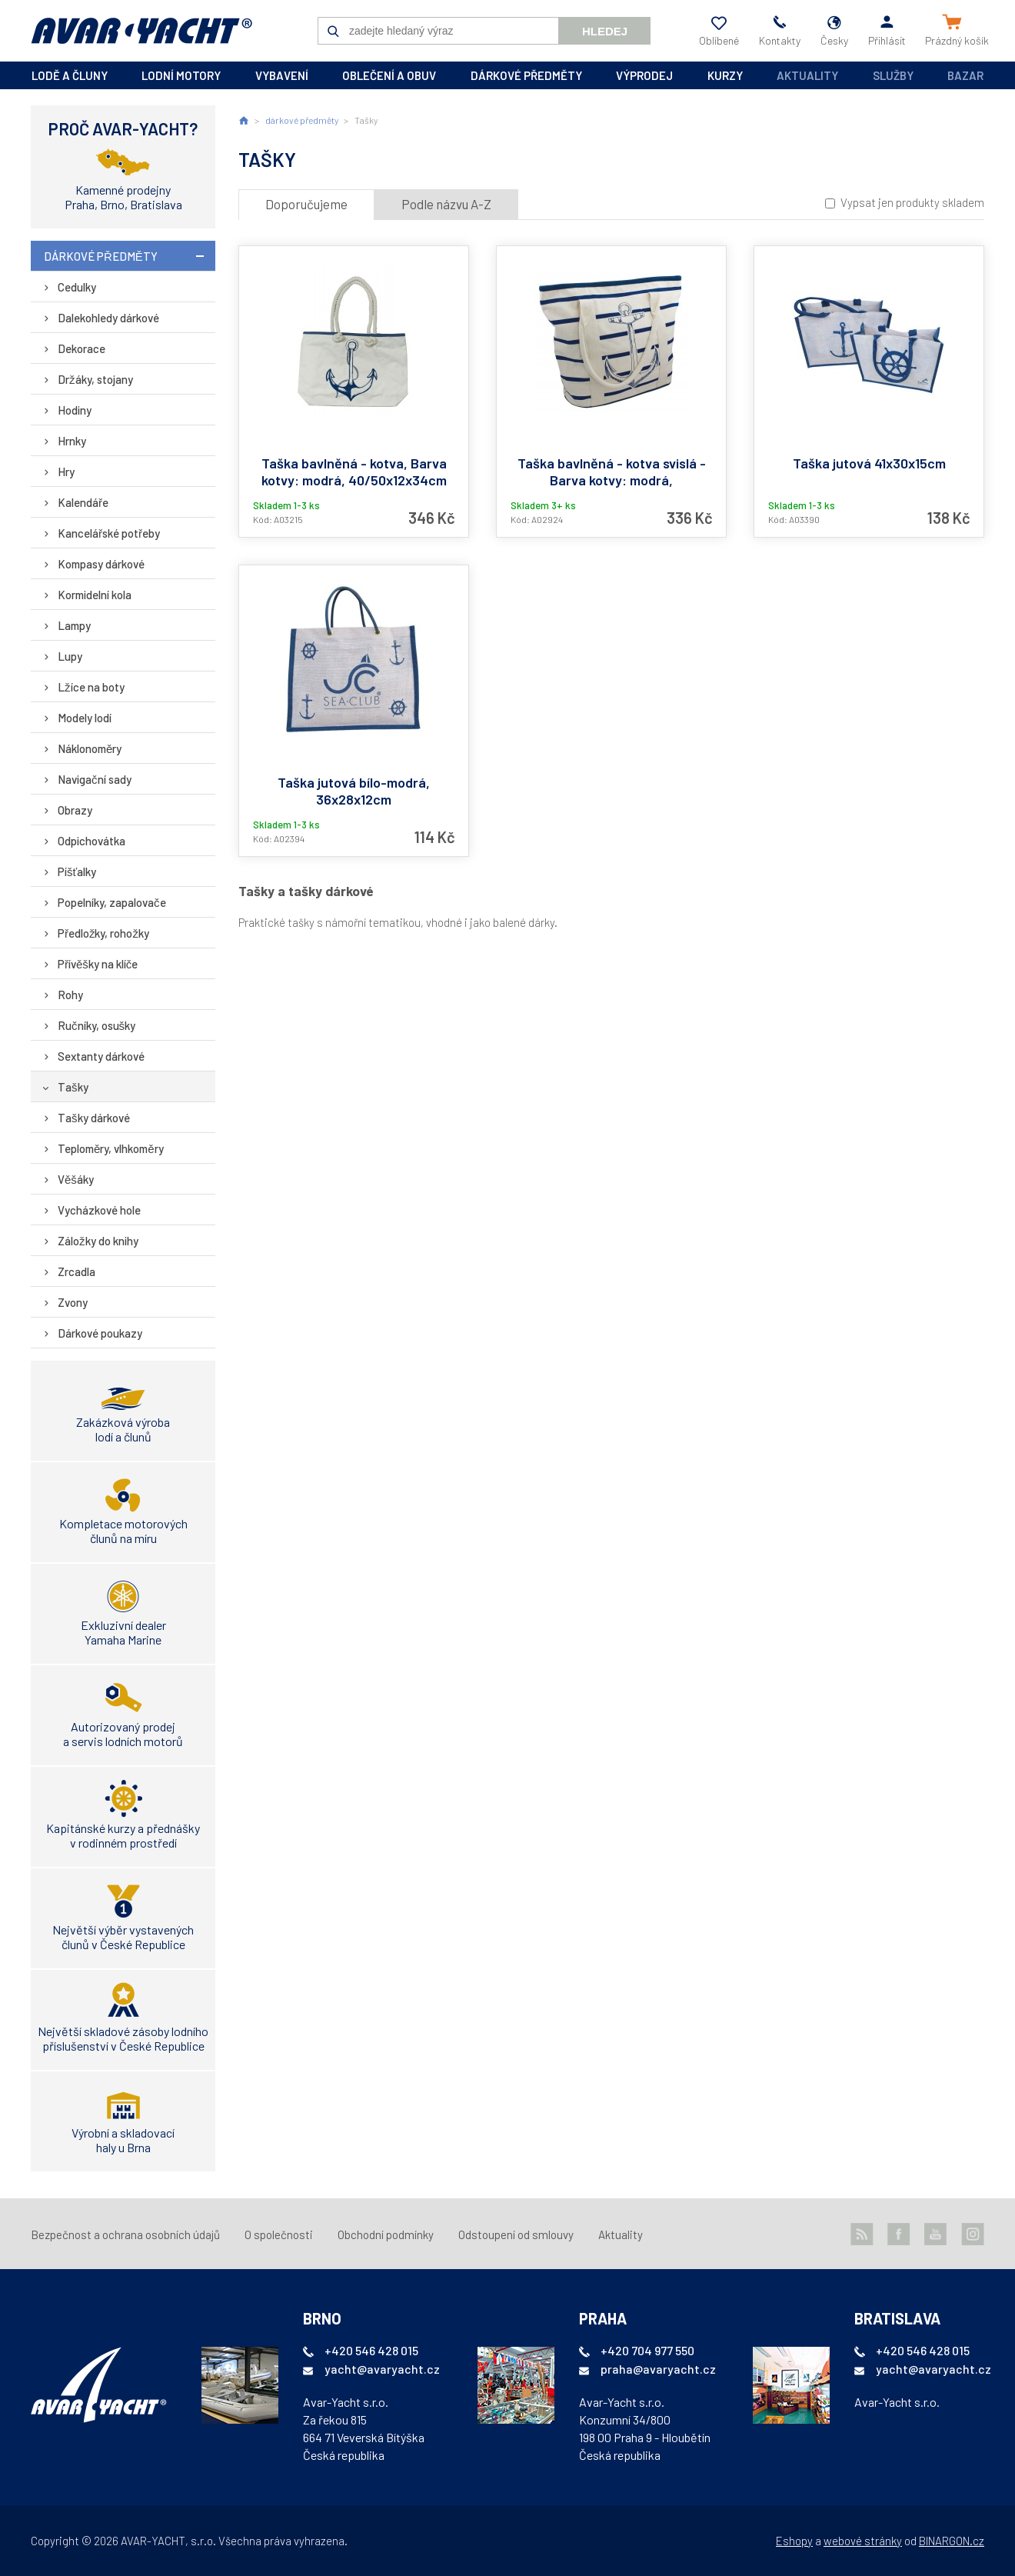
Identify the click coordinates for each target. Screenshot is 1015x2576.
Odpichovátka (91, 841)
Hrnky (72, 441)
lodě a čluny (70, 75)
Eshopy (794, 2541)
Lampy (74, 625)
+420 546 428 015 (371, 2350)
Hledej (604, 31)
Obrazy (75, 810)
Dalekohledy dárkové (108, 318)
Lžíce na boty (91, 687)
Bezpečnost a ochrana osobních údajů (125, 2234)
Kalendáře (83, 502)
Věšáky (76, 1179)
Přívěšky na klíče (98, 964)
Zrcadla (76, 1271)
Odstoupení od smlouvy (516, 2234)
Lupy (70, 656)
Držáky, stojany (95, 379)
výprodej (644, 75)
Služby (893, 75)
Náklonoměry (89, 748)
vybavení (281, 75)
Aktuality (807, 75)
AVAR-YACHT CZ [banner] (141, 31)
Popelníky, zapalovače (112, 902)
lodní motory (181, 75)
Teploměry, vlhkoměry (111, 1148)
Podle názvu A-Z (446, 204)
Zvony (73, 1302)
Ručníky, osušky (96, 1025)
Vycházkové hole (99, 1210)
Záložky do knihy (98, 1241)
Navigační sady (94, 779)
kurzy (725, 75)
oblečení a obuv (389, 75)
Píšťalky (77, 871)
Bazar (965, 75)
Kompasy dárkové (101, 564)
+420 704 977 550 (647, 2350)
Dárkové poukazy (100, 1333)
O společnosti (279, 2234)
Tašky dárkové (94, 1118)
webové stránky (863, 2541)
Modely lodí (84, 718)
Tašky (73, 1087)
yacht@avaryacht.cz (382, 2368)
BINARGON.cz (951, 2541)
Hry (66, 471)
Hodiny (75, 410)
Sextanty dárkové (101, 1056)
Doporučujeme (306, 204)
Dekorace (81, 348)
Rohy (70, 994)
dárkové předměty (526, 75)
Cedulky (77, 287)
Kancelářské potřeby (109, 533)
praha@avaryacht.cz (658, 2368)
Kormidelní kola (94, 595)
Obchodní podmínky (386, 2234)
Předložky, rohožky (103, 933)
